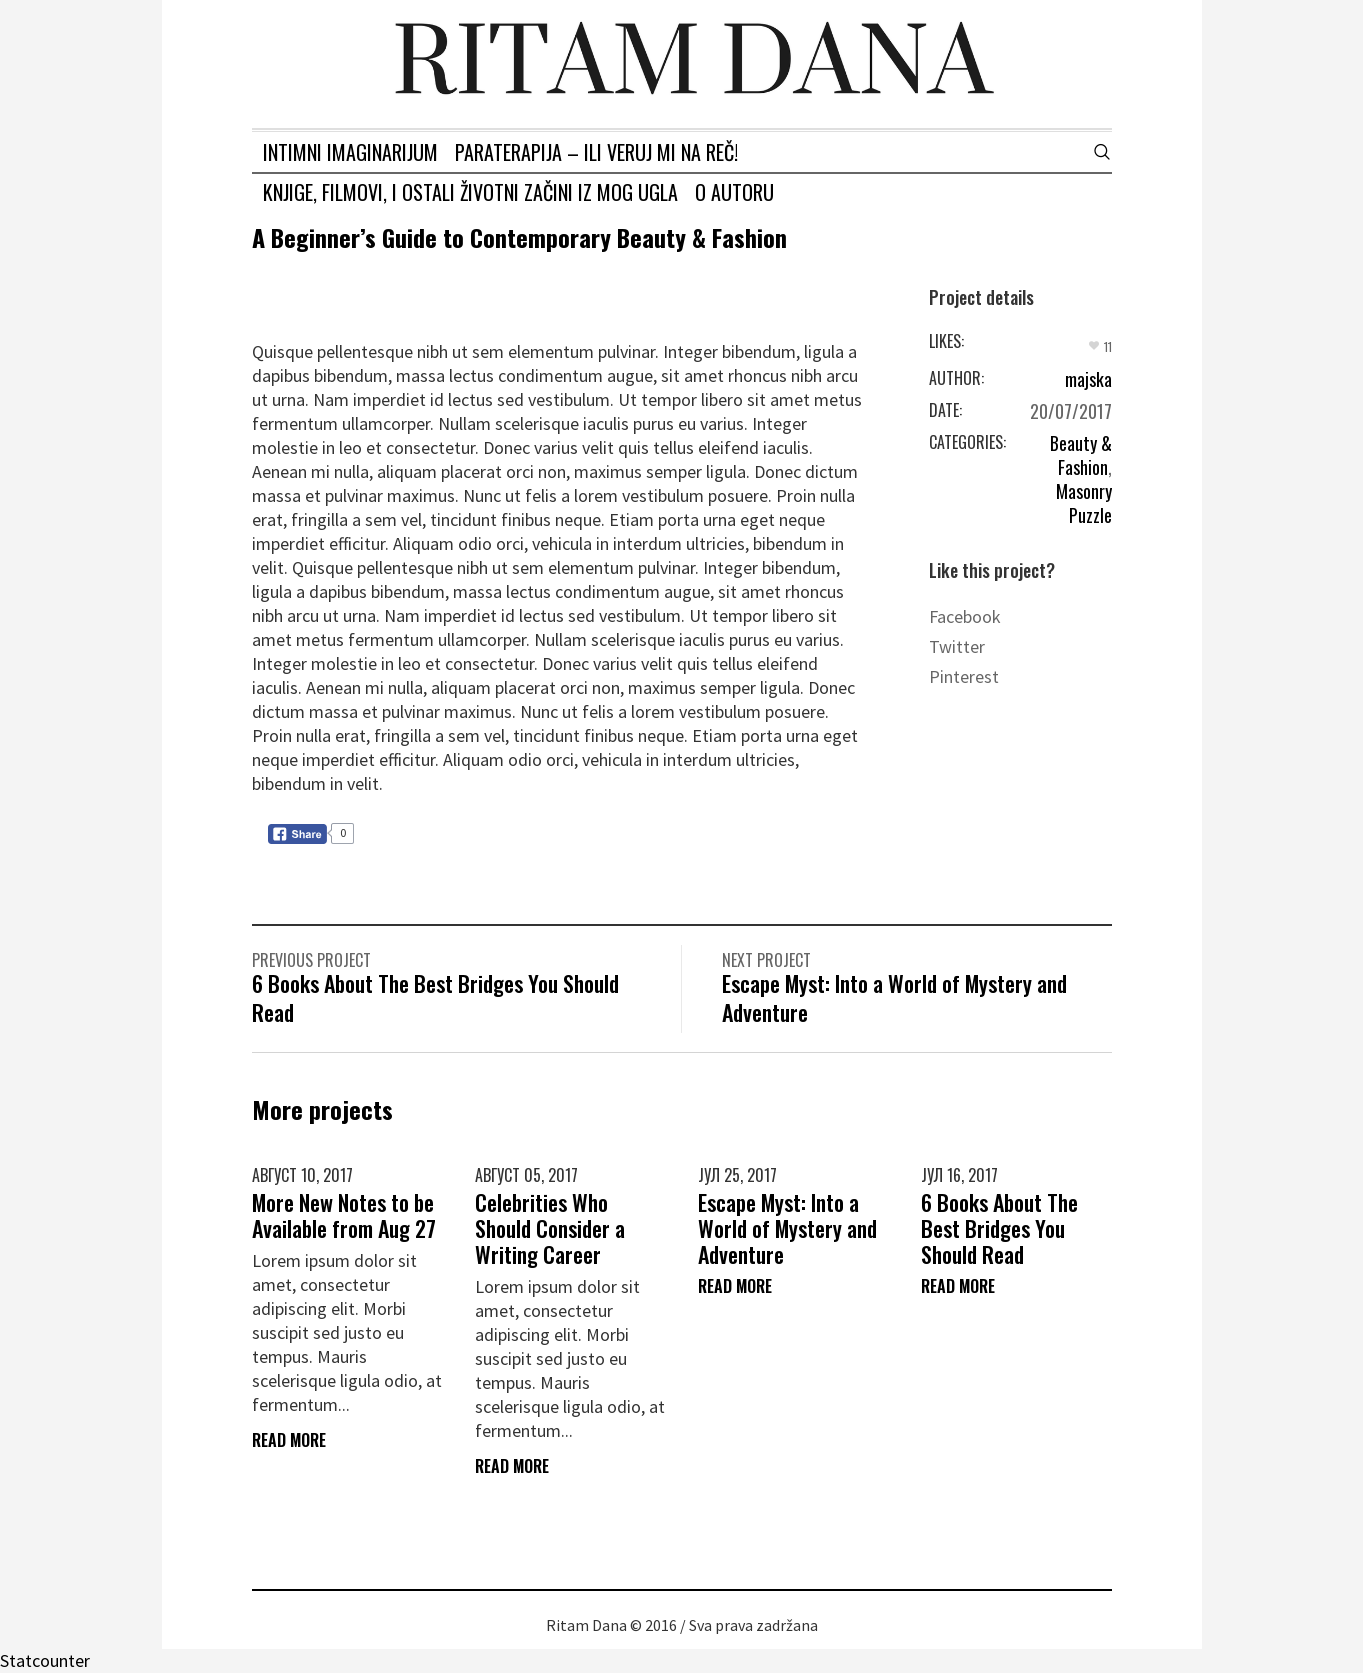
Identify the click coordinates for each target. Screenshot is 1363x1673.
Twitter (957, 646)
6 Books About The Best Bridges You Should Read (435, 997)
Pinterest (964, 676)
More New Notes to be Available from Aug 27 (344, 1215)
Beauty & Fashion (1081, 455)
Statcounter (45, 1660)
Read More (289, 1440)
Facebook (965, 616)
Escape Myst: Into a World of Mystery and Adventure (894, 997)
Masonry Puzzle (1084, 503)
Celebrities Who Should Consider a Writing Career (550, 1228)
